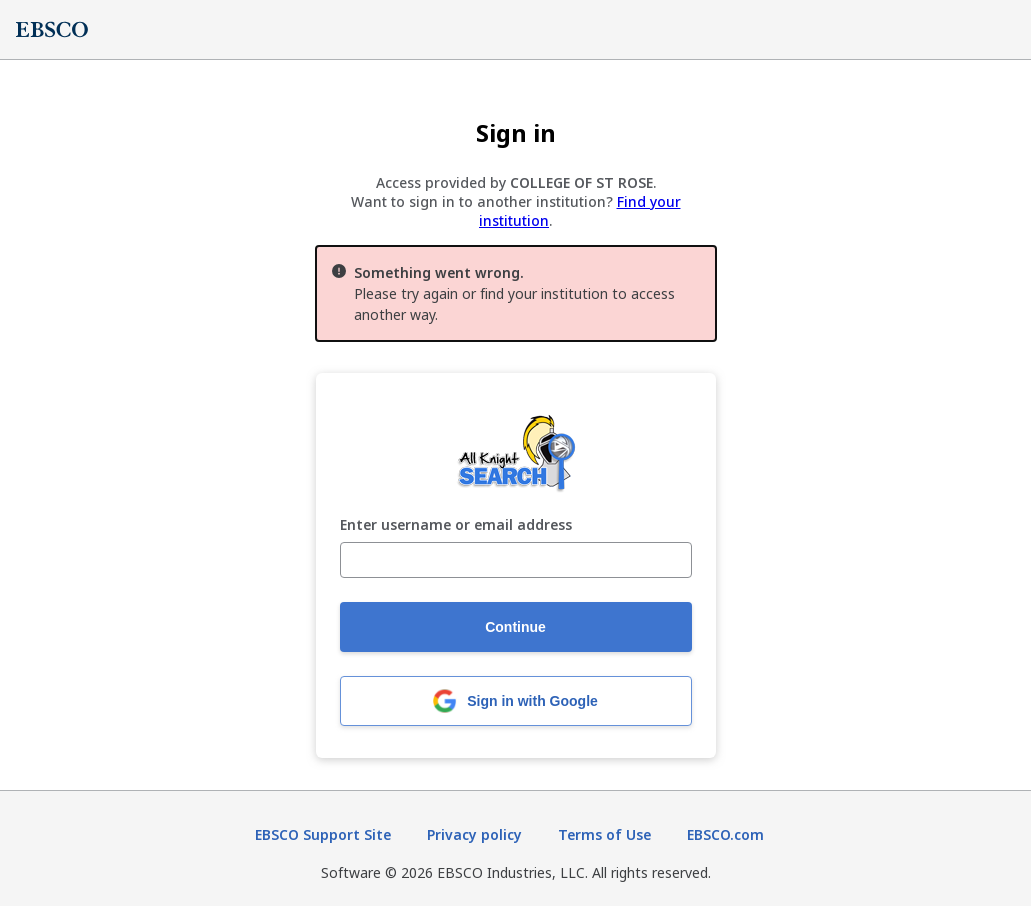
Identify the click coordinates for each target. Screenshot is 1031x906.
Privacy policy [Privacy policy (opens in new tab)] (474, 834)
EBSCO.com (725, 834)
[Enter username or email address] (516, 560)
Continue (515, 627)
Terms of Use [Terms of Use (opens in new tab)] (604, 834)
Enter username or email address (456, 525)
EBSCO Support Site (323, 834)
